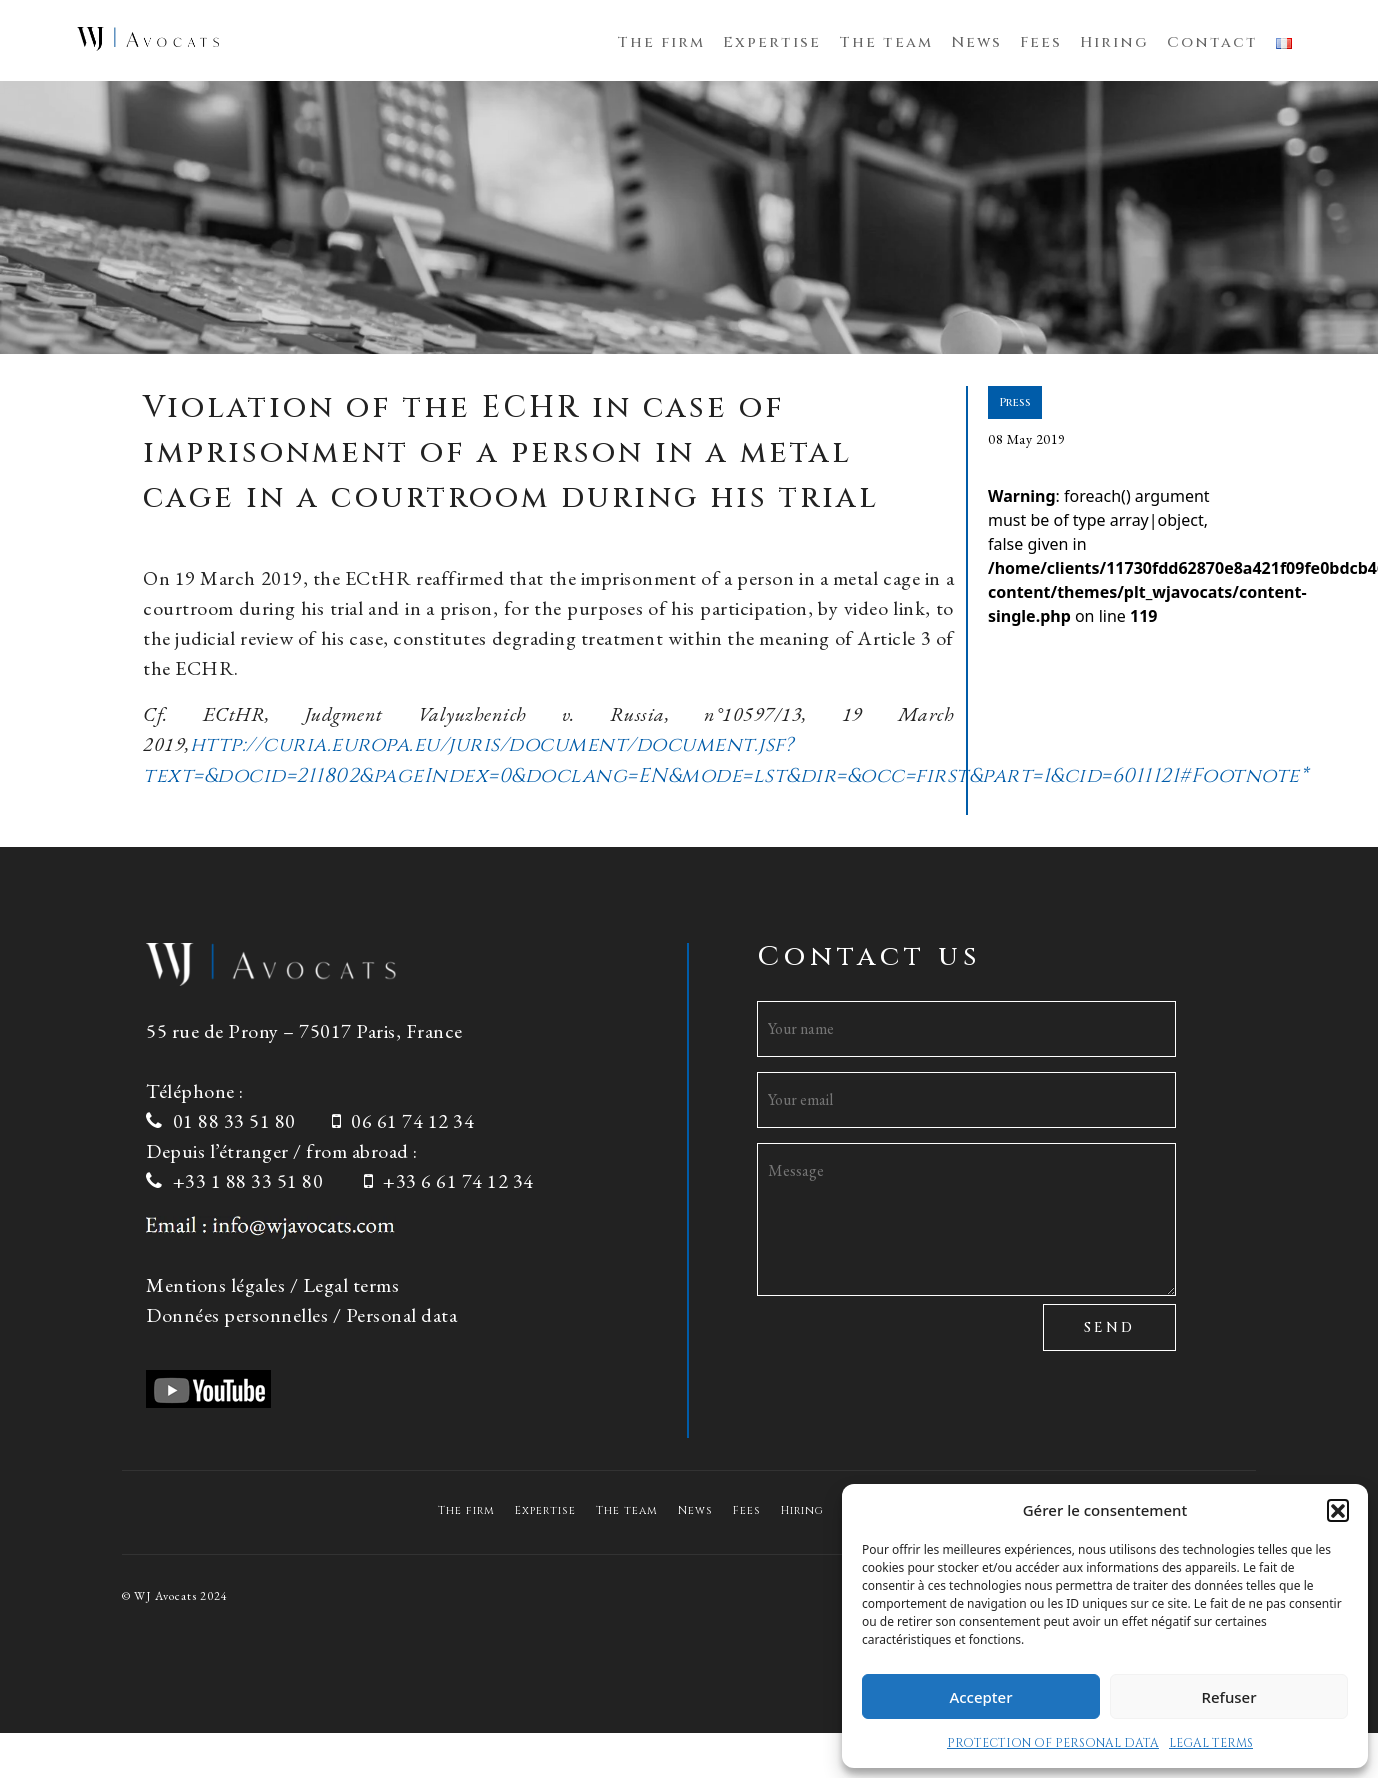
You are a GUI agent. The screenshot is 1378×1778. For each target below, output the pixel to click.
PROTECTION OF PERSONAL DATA (1053, 1743)
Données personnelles (237, 1315)
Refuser (1228, 1697)
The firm (661, 42)
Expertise (772, 42)
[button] (1338, 1510)
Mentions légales (215, 1285)
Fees (1041, 42)
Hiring (1114, 42)
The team (886, 42)
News (976, 42)
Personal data (402, 1315)
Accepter (980, 1697)
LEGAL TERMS (1211, 1743)
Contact (1212, 42)
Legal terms (351, 1285)
